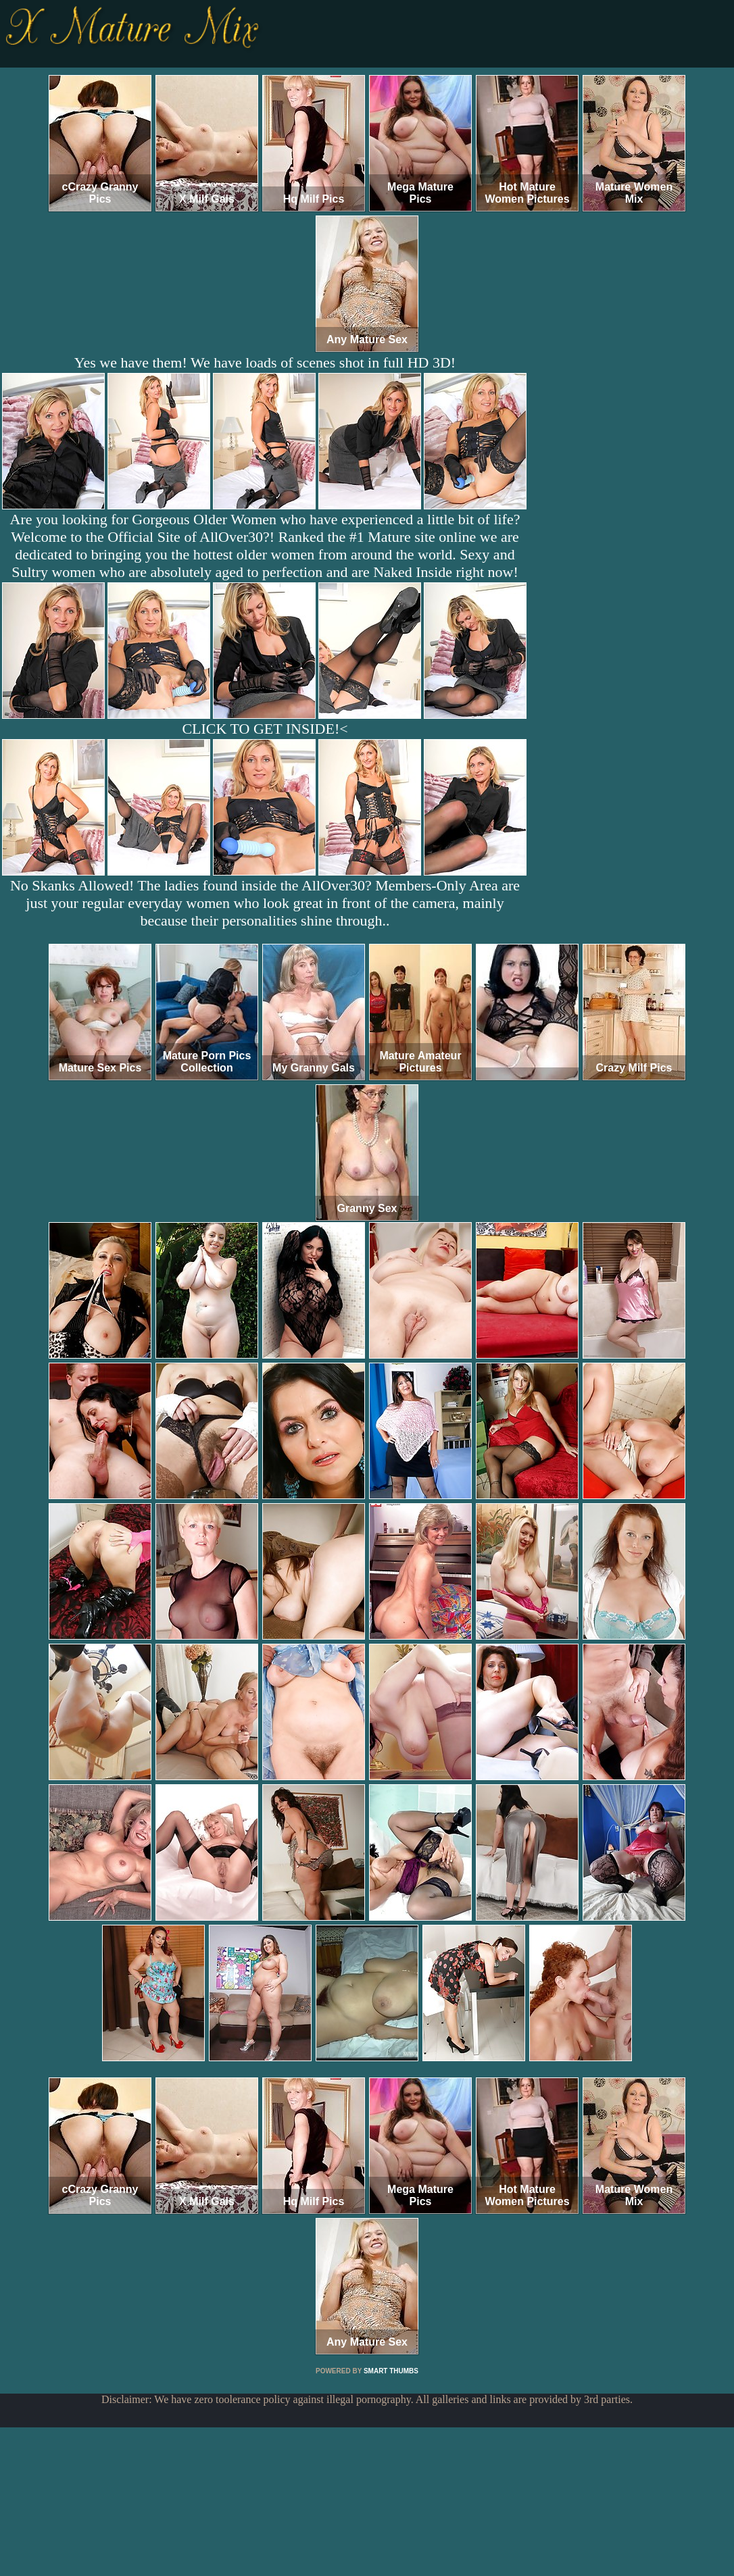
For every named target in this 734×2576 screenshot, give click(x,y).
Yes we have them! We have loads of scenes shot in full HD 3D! (265, 362)
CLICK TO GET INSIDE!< (264, 728)
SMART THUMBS (391, 2371)
